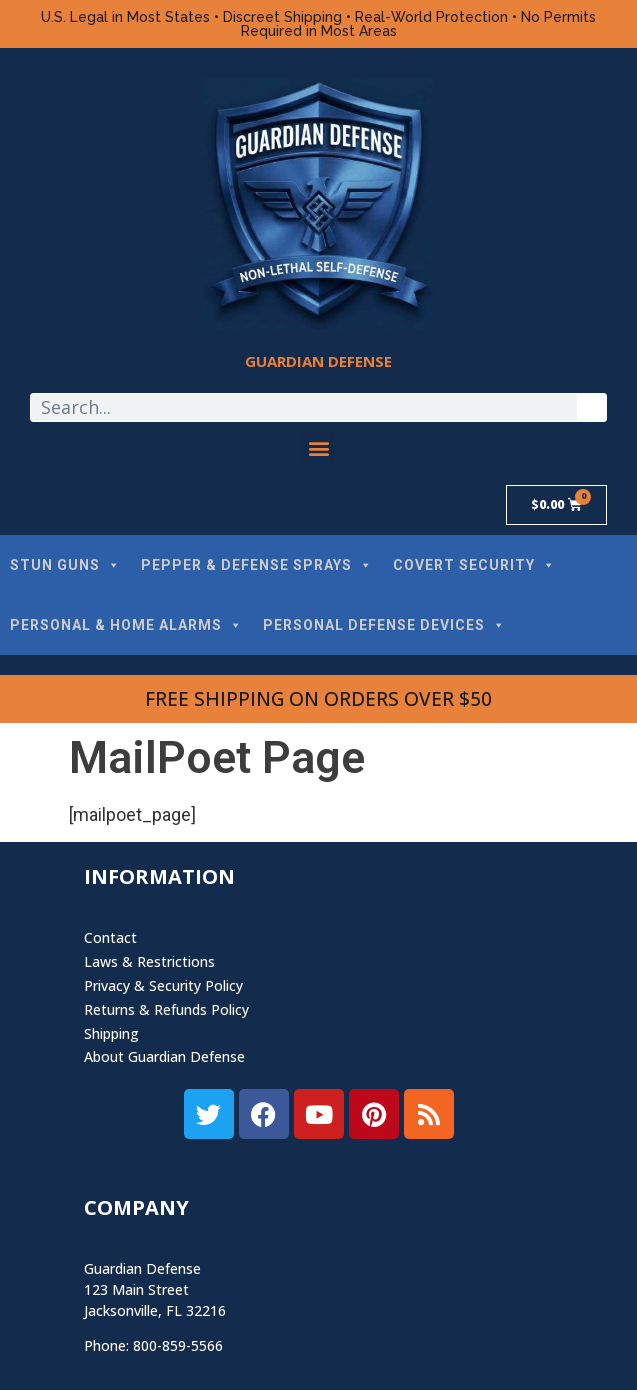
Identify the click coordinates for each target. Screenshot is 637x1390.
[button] (318, 448)
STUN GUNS (65, 565)
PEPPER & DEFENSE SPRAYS (257, 565)
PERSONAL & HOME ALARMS (126, 625)
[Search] (591, 407)
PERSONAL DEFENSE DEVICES (384, 625)
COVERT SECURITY (474, 565)
